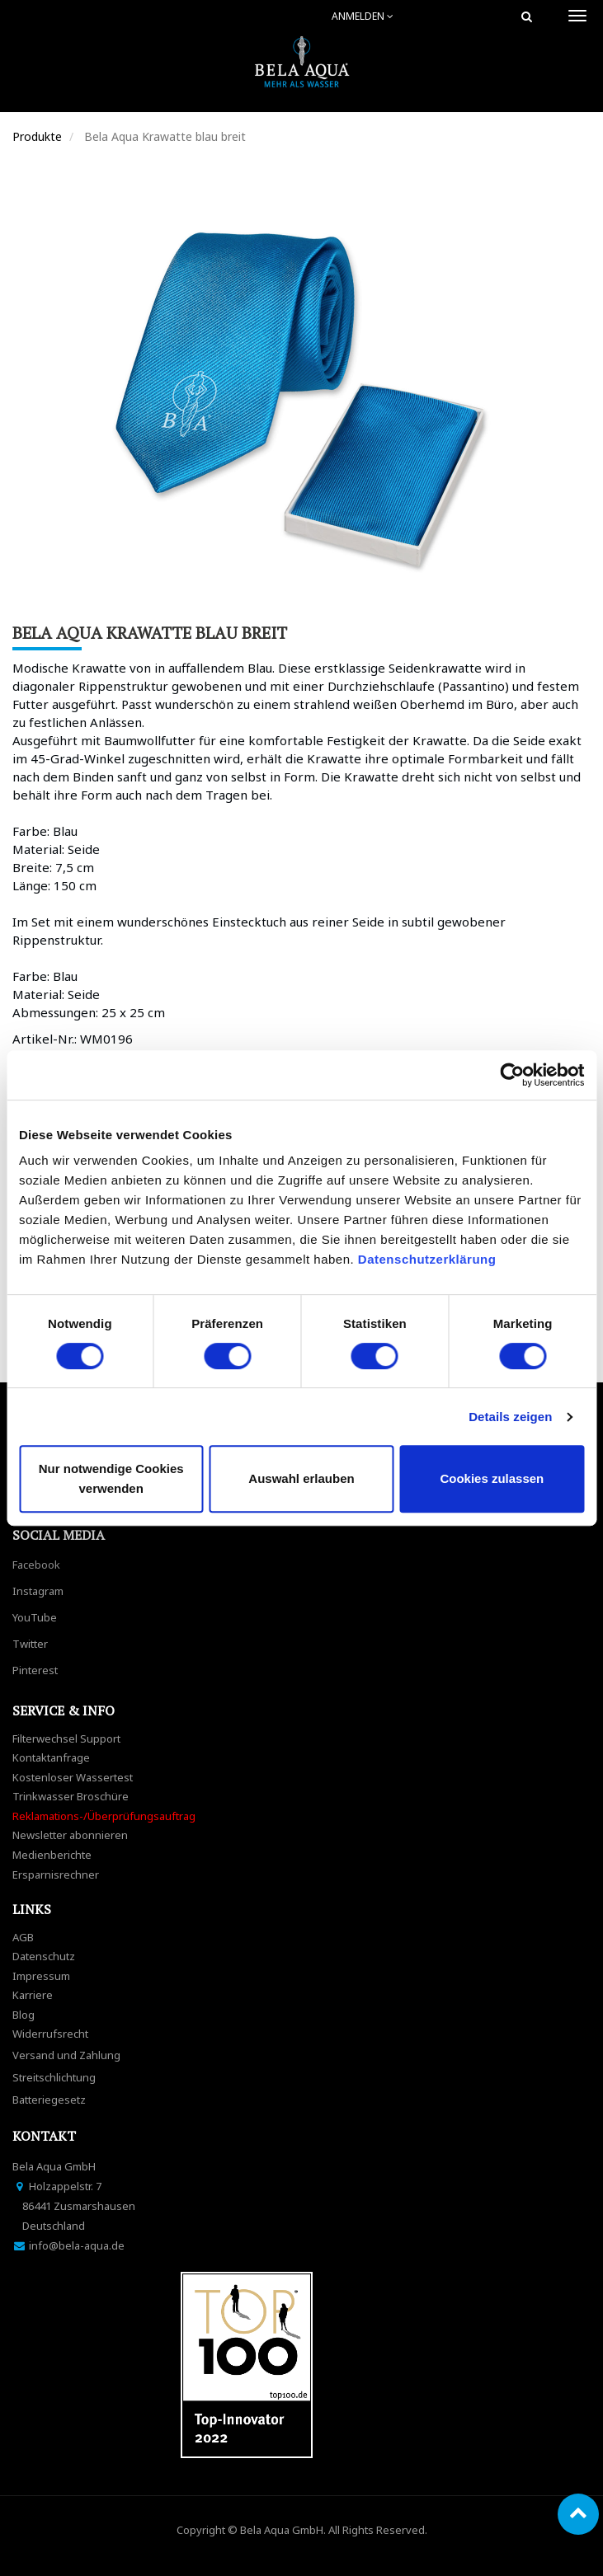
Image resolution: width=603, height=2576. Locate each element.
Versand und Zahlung (66, 2055)
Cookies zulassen (492, 1478)
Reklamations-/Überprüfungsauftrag (104, 1816)
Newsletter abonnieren (70, 1835)
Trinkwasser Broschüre (70, 1796)
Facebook (36, 1564)
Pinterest (35, 1670)
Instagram (38, 1591)
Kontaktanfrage (51, 1757)
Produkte (37, 136)
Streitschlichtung (54, 2077)
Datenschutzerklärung (429, 1259)
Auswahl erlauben (301, 1478)
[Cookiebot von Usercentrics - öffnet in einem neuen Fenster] (512, 1075)
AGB (23, 1937)
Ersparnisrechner (55, 1874)
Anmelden (362, 16)
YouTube (34, 1617)
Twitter (30, 1643)
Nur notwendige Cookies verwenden (111, 1478)
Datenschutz (43, 1956)
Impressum (41, 1975)
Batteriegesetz (49, 2099)
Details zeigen (510, 1417)
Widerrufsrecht (50, 2033)
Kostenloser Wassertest (72, 1777)
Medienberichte (52, 1854)
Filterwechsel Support (66, 1738)
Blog (23, 2014)
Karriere (32, 1994)
